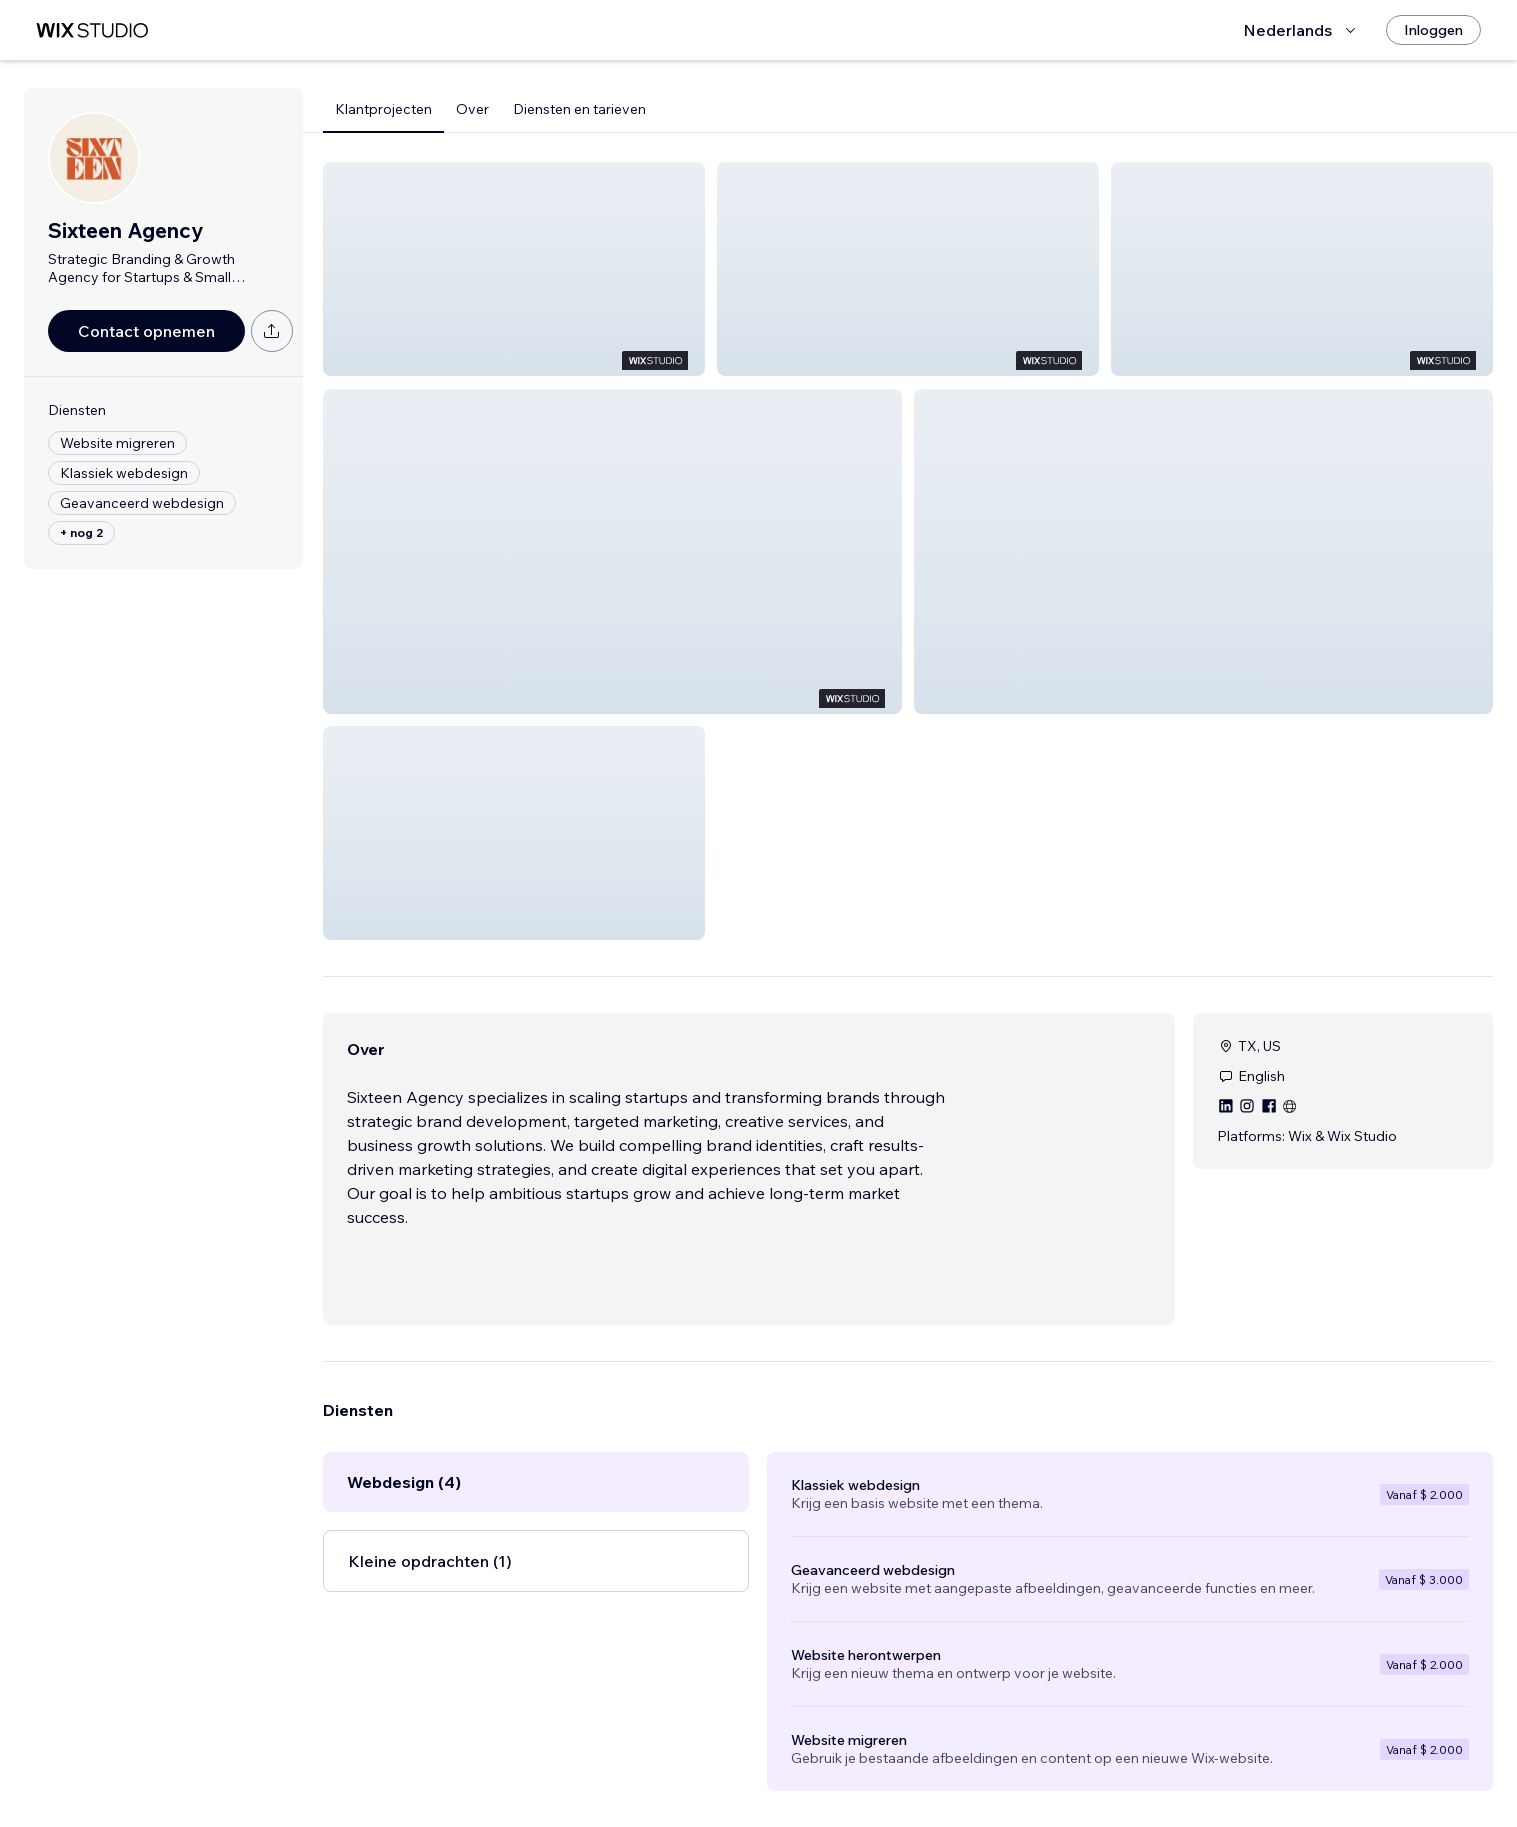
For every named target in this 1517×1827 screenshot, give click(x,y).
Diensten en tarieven (579, 109)
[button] (514, 269)
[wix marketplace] (92, 30)
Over (472, 109)
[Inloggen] (1433, 30)
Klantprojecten (383, 109)
